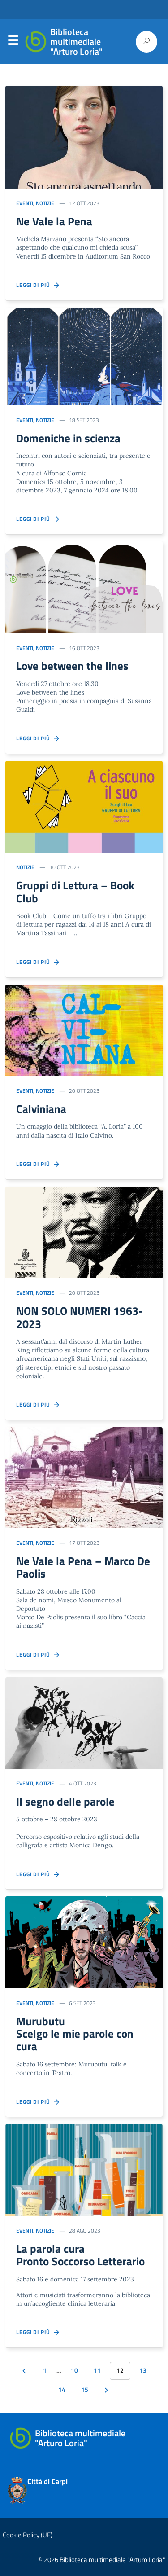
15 (84, 2390)
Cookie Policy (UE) (27, 2535)
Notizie (45, 203)
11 (97, 2370)
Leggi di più (38, 285)
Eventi (24, 203)
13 (142, 2370)
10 (74, 2370)
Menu (12, 42)
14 (61, 2390)
